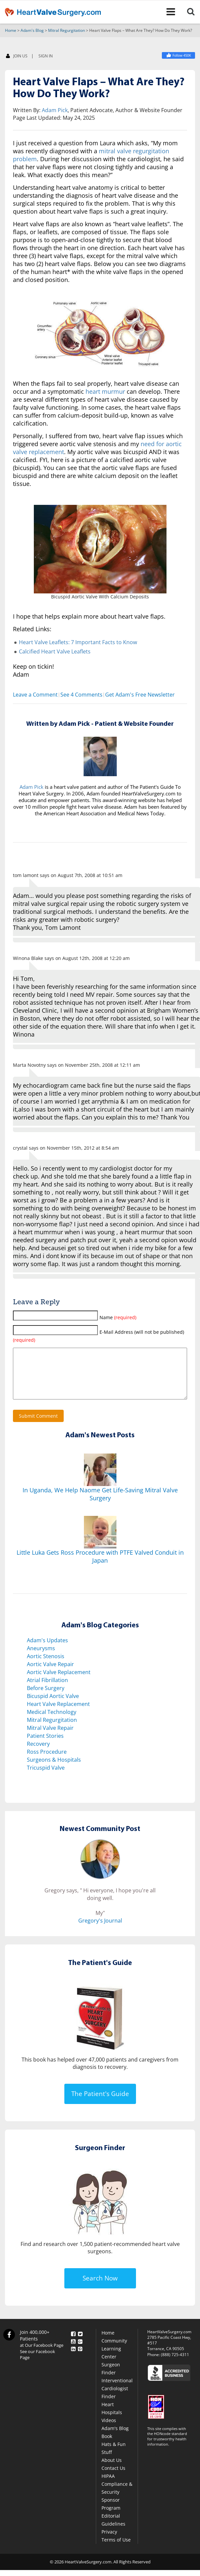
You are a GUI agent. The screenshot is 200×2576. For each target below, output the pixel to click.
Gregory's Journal (100, 1930)
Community (114, 2351)
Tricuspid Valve (46, 1778)
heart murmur (105, 392)
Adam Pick (55, 110)
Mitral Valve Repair (50, 1738)
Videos (108, 2430)
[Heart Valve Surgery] (178, 55)
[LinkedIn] (73, 2358)
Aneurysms (41, 1658)
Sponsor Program (110, 2514)
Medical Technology (51, 1722)
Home (10, 31)
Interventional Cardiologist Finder (117, 2399)
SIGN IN (45, 56)
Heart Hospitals (111, 2418)
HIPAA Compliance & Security (116, 2494)
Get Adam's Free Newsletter (140, 695)
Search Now (100, 2288)
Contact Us (113, 2478)
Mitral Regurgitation (66, 31)
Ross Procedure (47, 1762)
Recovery (38, 1754)
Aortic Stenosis (45, 1666)
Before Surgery (45, 1698)
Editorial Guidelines (113, 2530)
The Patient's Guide (100, 2104)
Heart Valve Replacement (58, 1714)
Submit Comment (38, 1426)
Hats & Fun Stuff (113, 2458)
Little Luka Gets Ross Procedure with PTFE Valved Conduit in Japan (100, 1567)
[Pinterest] (80, 2358)
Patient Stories (45, 1746)
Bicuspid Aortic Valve (53, 1706)
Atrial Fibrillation (47, 1690)
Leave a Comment (35, 695)
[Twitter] (80, 2342)
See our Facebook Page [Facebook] (37, 2365)
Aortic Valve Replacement (59, 1682)
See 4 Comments (81, 695)
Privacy (109, 2542)
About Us (111, 2470)
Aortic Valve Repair (50, 1674)
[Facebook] (73, 2342)
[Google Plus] (80, 2350)
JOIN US (17, 56)
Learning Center (111, 2363)
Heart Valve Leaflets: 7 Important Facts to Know (78, 642)
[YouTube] (73, 2350)
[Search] (192, 12)
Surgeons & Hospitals (54, 1770)
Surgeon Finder (110, 2379)
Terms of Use (116, 2550)
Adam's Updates (47, 1650)
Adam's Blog (32, 31)
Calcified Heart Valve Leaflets (55, 651)
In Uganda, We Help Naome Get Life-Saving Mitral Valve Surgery (100, 1504)
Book (106, 2446)
